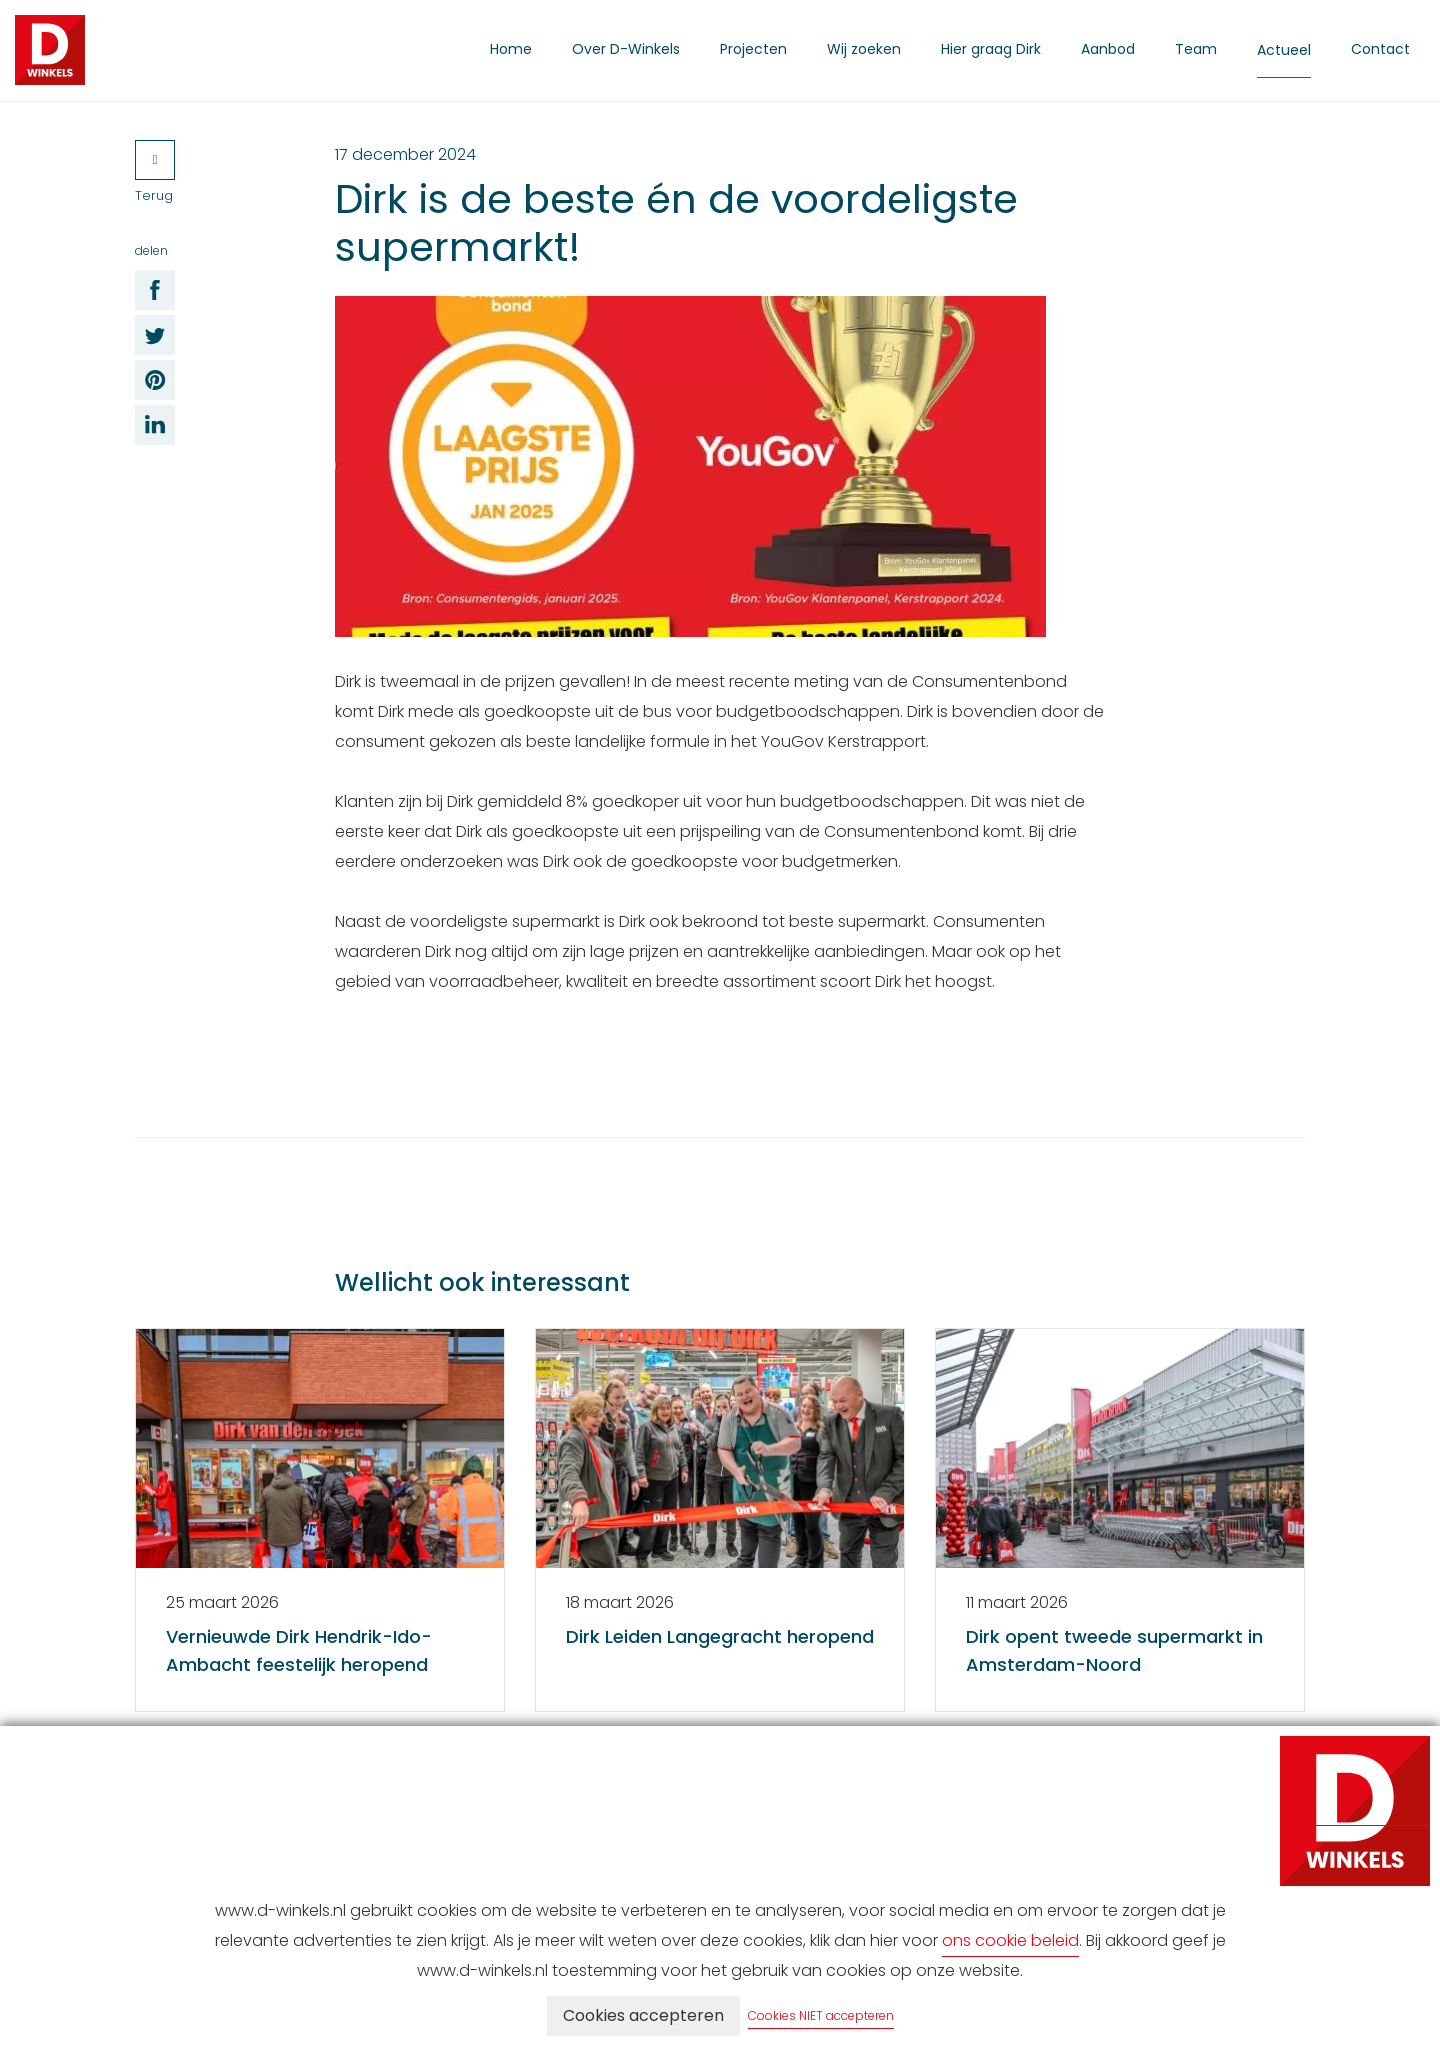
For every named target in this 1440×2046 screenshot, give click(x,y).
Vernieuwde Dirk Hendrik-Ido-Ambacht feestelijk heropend (299, 1650)
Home (511, 49)
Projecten (753, 49)
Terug (155, 172)
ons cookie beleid (1010, 1940)
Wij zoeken (864, 49)
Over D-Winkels (626, 49)
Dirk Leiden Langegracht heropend (720, 1636)
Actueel (1284, 50)
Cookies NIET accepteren (821, 2015)
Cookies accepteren (643, 2015)
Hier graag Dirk (991, 49)
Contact (1380, 49)
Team (1196, 49)
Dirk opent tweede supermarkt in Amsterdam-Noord (1114, 1650)
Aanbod (1108, 49)
